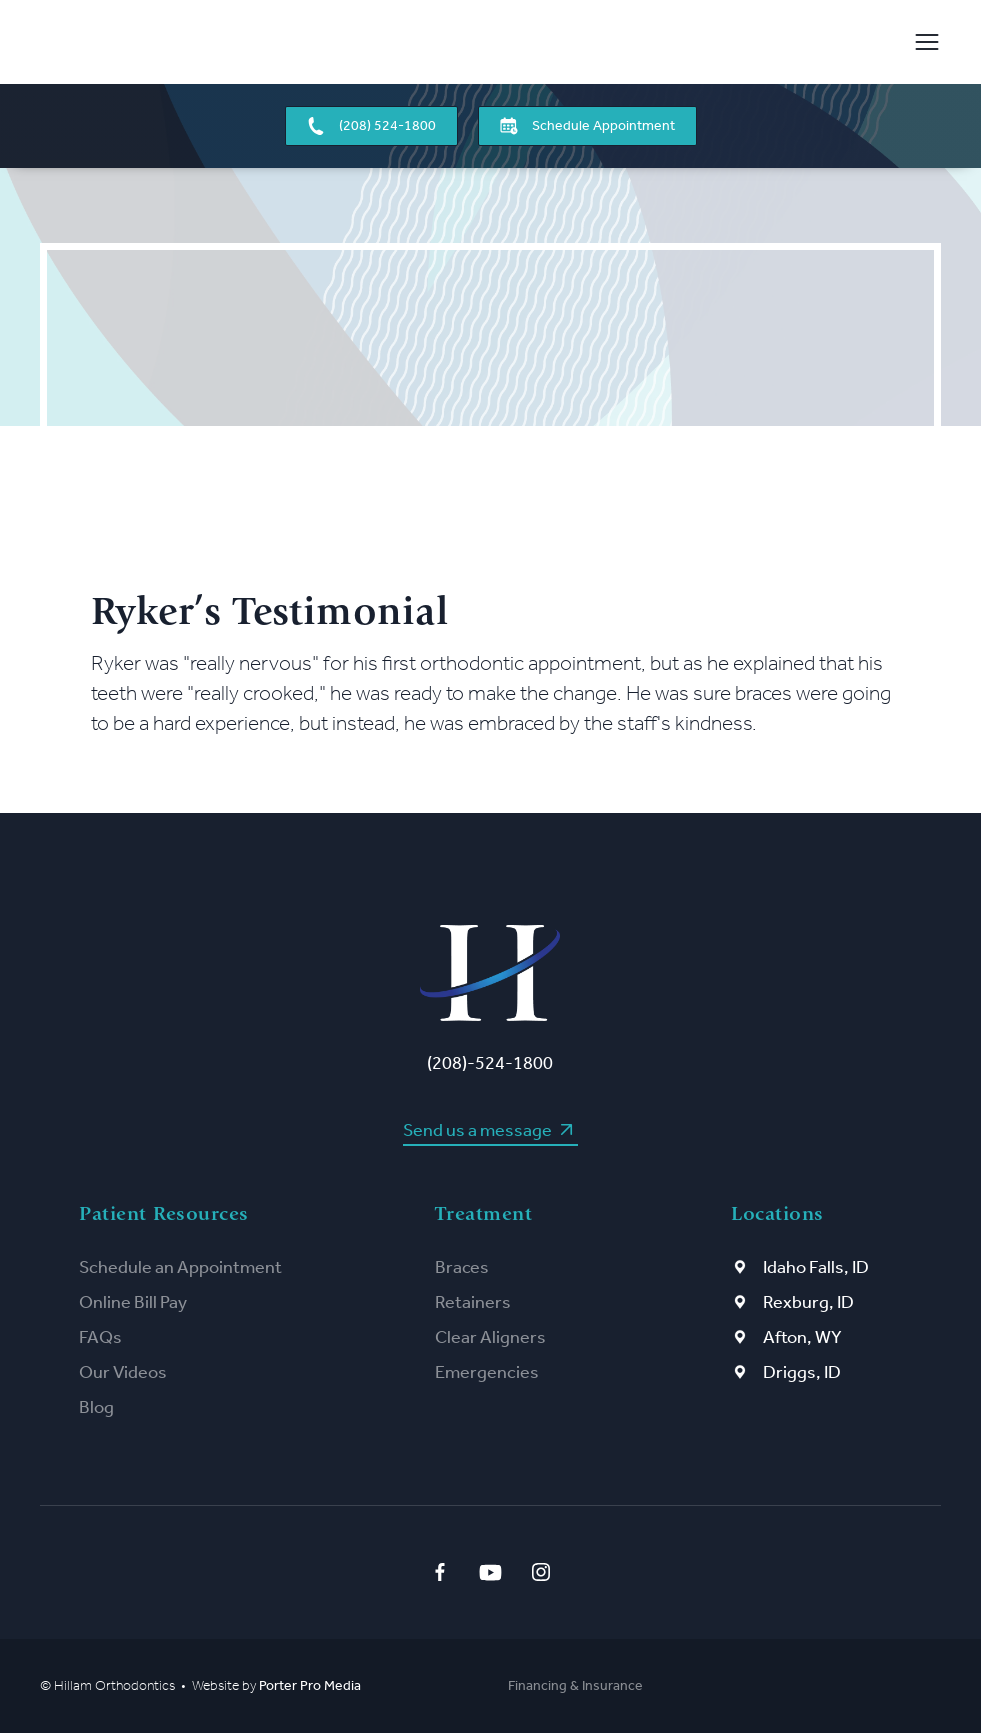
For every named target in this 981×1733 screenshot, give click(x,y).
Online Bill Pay (133, 1302)
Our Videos (123, 1372)
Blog (96, 1407)
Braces (462, 1267)
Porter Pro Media (310, 1685)
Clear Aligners (490, 1337)
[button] (920, 42)
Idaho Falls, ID (816, 1267)
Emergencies (487, 1372)
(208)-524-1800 (490, 1063)
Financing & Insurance (575, 1685)
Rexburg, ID (808, 1302)
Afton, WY (802, 1337)
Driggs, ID (802, 1372)
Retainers (473, 1302)
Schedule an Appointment (180, 1267)
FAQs (100, 1337)
